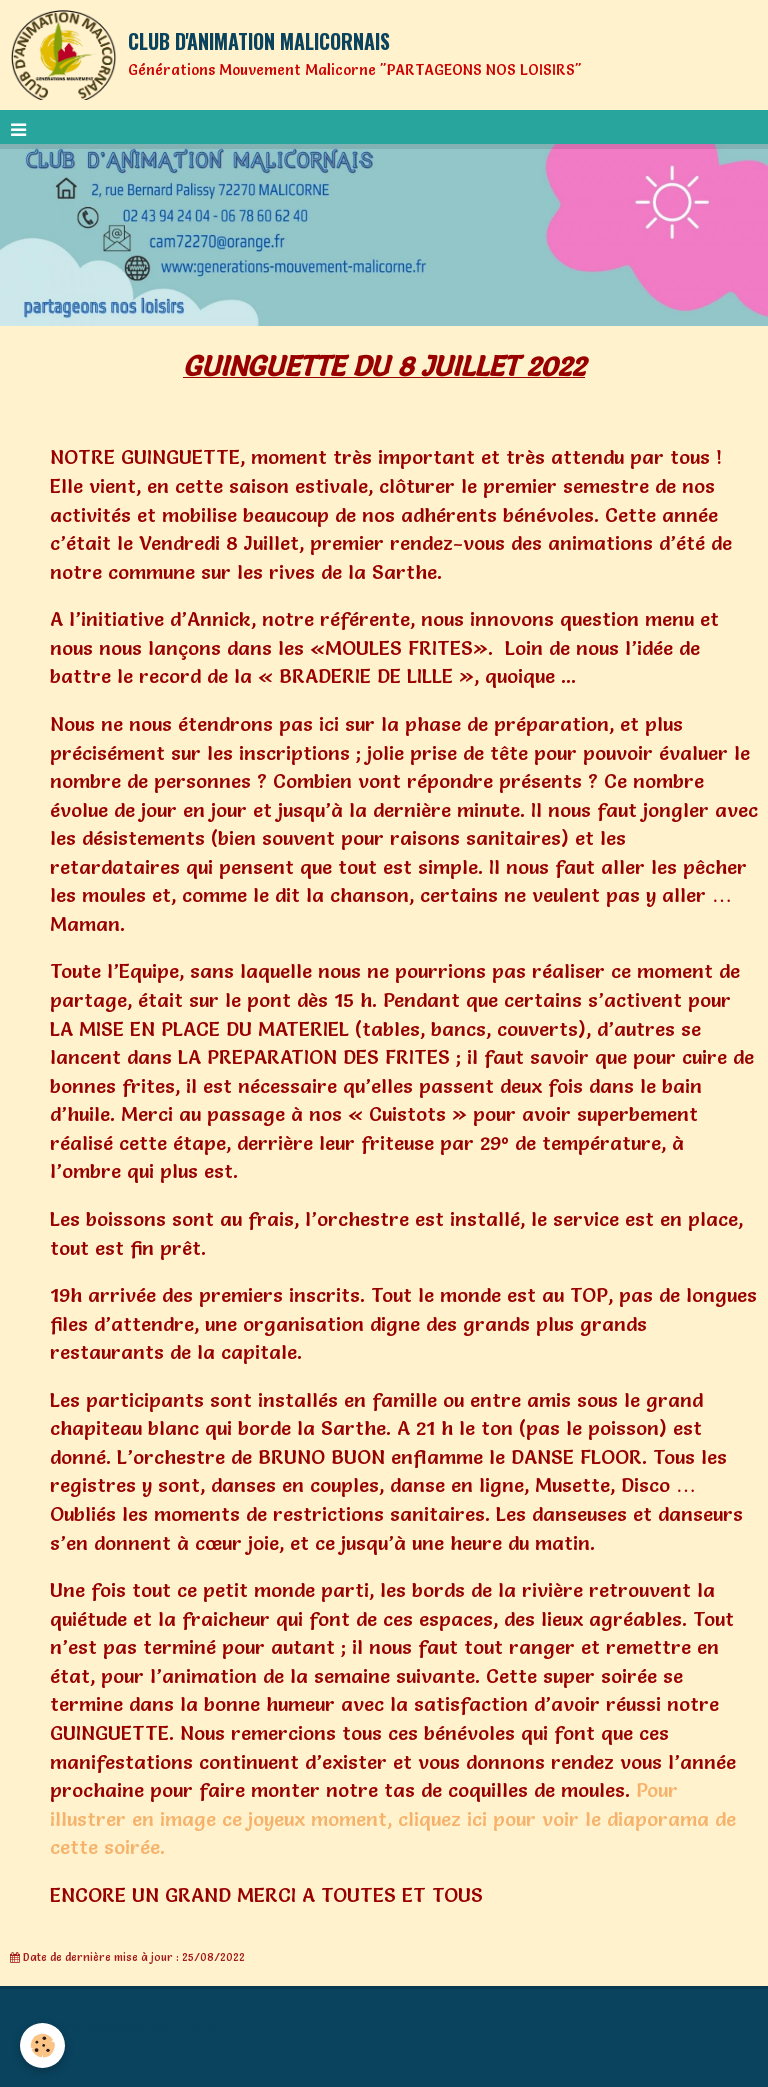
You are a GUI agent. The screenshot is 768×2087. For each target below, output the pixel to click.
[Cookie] (42, 2045)
